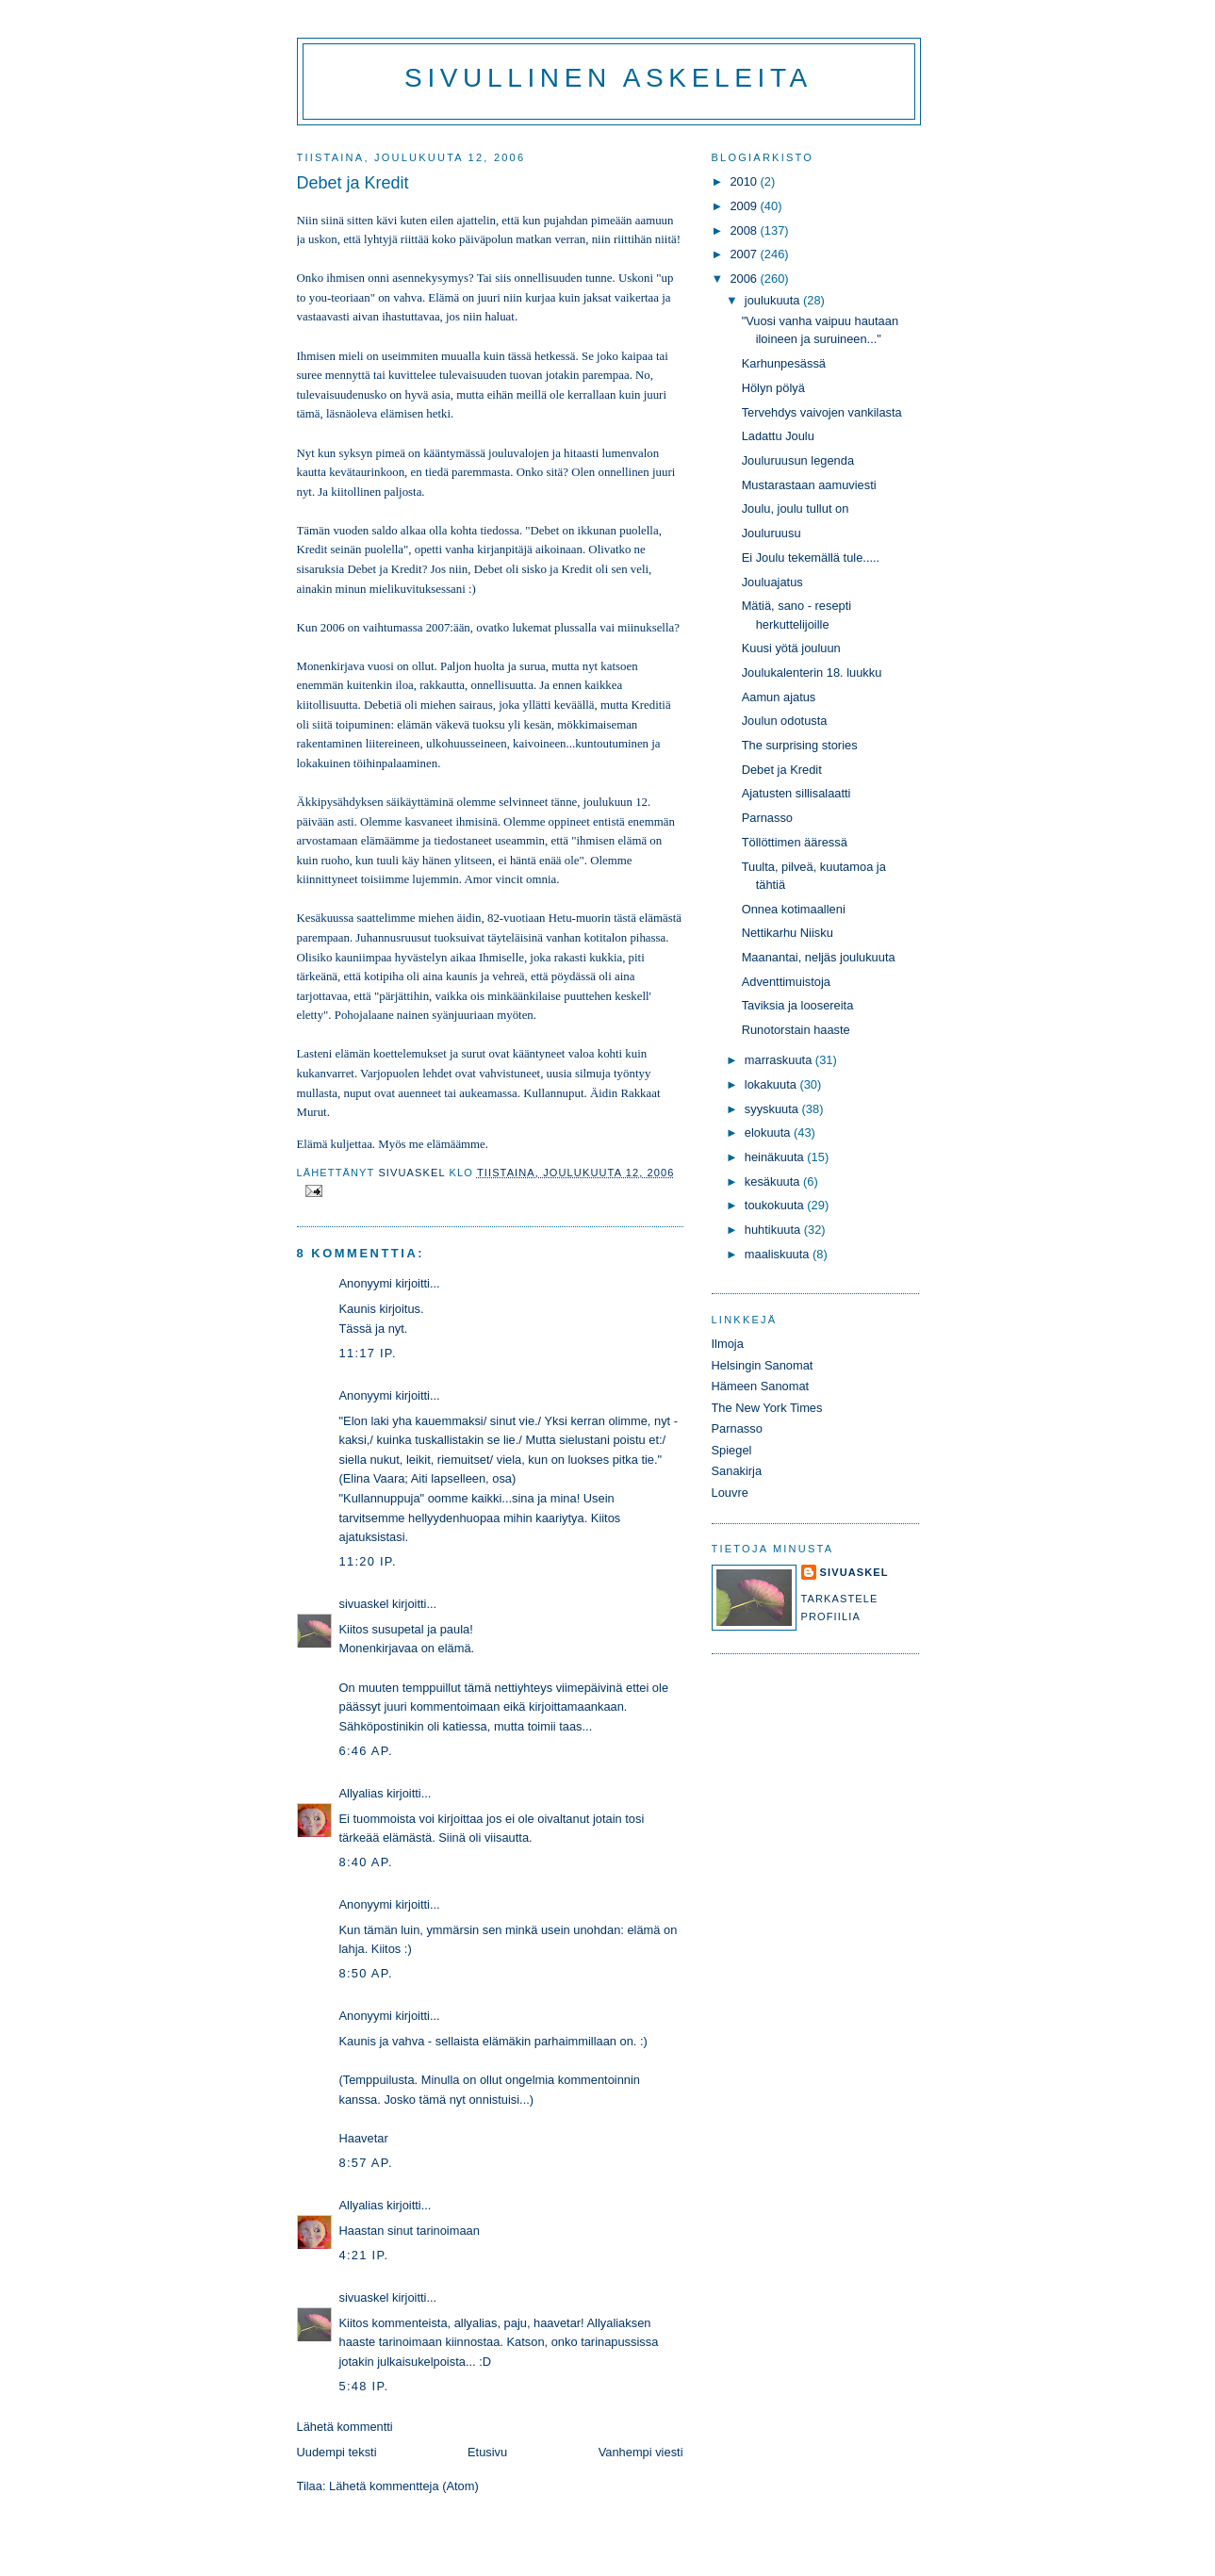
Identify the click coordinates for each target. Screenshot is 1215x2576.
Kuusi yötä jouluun (791, 648)
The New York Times (767, 1408)
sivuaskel (364, 1604)
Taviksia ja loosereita (798, 1005)
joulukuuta (774, 300)
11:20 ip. (368, 1561)
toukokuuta (776, 1205)
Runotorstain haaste (796, 1030)
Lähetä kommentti (345, 2427)
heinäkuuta (776, 1157)
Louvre (730, 1492)
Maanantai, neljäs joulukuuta (818, 957)
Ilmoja (728, 1344)
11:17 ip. (368, 1353)
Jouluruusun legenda (798, 460)
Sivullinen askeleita (608, 77)
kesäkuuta (774, 1181)
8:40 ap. (366, 1862)
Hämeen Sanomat (761, 1386)
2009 (745, 206)
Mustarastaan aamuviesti (809, 485)
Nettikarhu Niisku (787, 933)
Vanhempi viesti (641, 2452)
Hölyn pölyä (773, 388)
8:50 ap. (366, 1973)
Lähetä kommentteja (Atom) (404, 2486)
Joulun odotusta (785, 721)
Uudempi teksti (337, 2452)
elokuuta (769, 1132)
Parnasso (767, 818)
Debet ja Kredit (782, 770)
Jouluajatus (772, 582)
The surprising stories (800, 745)
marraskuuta (780, 1060)
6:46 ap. (366, 1751)
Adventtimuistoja (786, 982)
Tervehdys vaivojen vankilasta (822, 412)
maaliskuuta (779, 1254)
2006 (745, 278)
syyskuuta (773, 1109)
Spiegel (732, 1450)
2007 (745, 254)
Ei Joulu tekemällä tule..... (811, 557)
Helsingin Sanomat (762, 1365)
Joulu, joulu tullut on (795, 508)
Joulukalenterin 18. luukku (812, 672)
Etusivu (487, 2452)
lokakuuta (772, 1084)
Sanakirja (737, 1471)
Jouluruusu (771, 533)
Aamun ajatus (779, 697)
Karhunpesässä (784, 363)
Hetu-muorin (580, 918)
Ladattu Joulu (778, 436)
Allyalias (361, 1793)
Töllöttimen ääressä (794, 842)
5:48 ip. (364, 2386)
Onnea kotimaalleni (794, 909)
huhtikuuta (774, 1229)
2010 (745, 181)
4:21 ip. (364, 2255)
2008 (745, 230)
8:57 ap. (366, 2163)
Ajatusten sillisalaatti (796, 793)
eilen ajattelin (463, 220)
